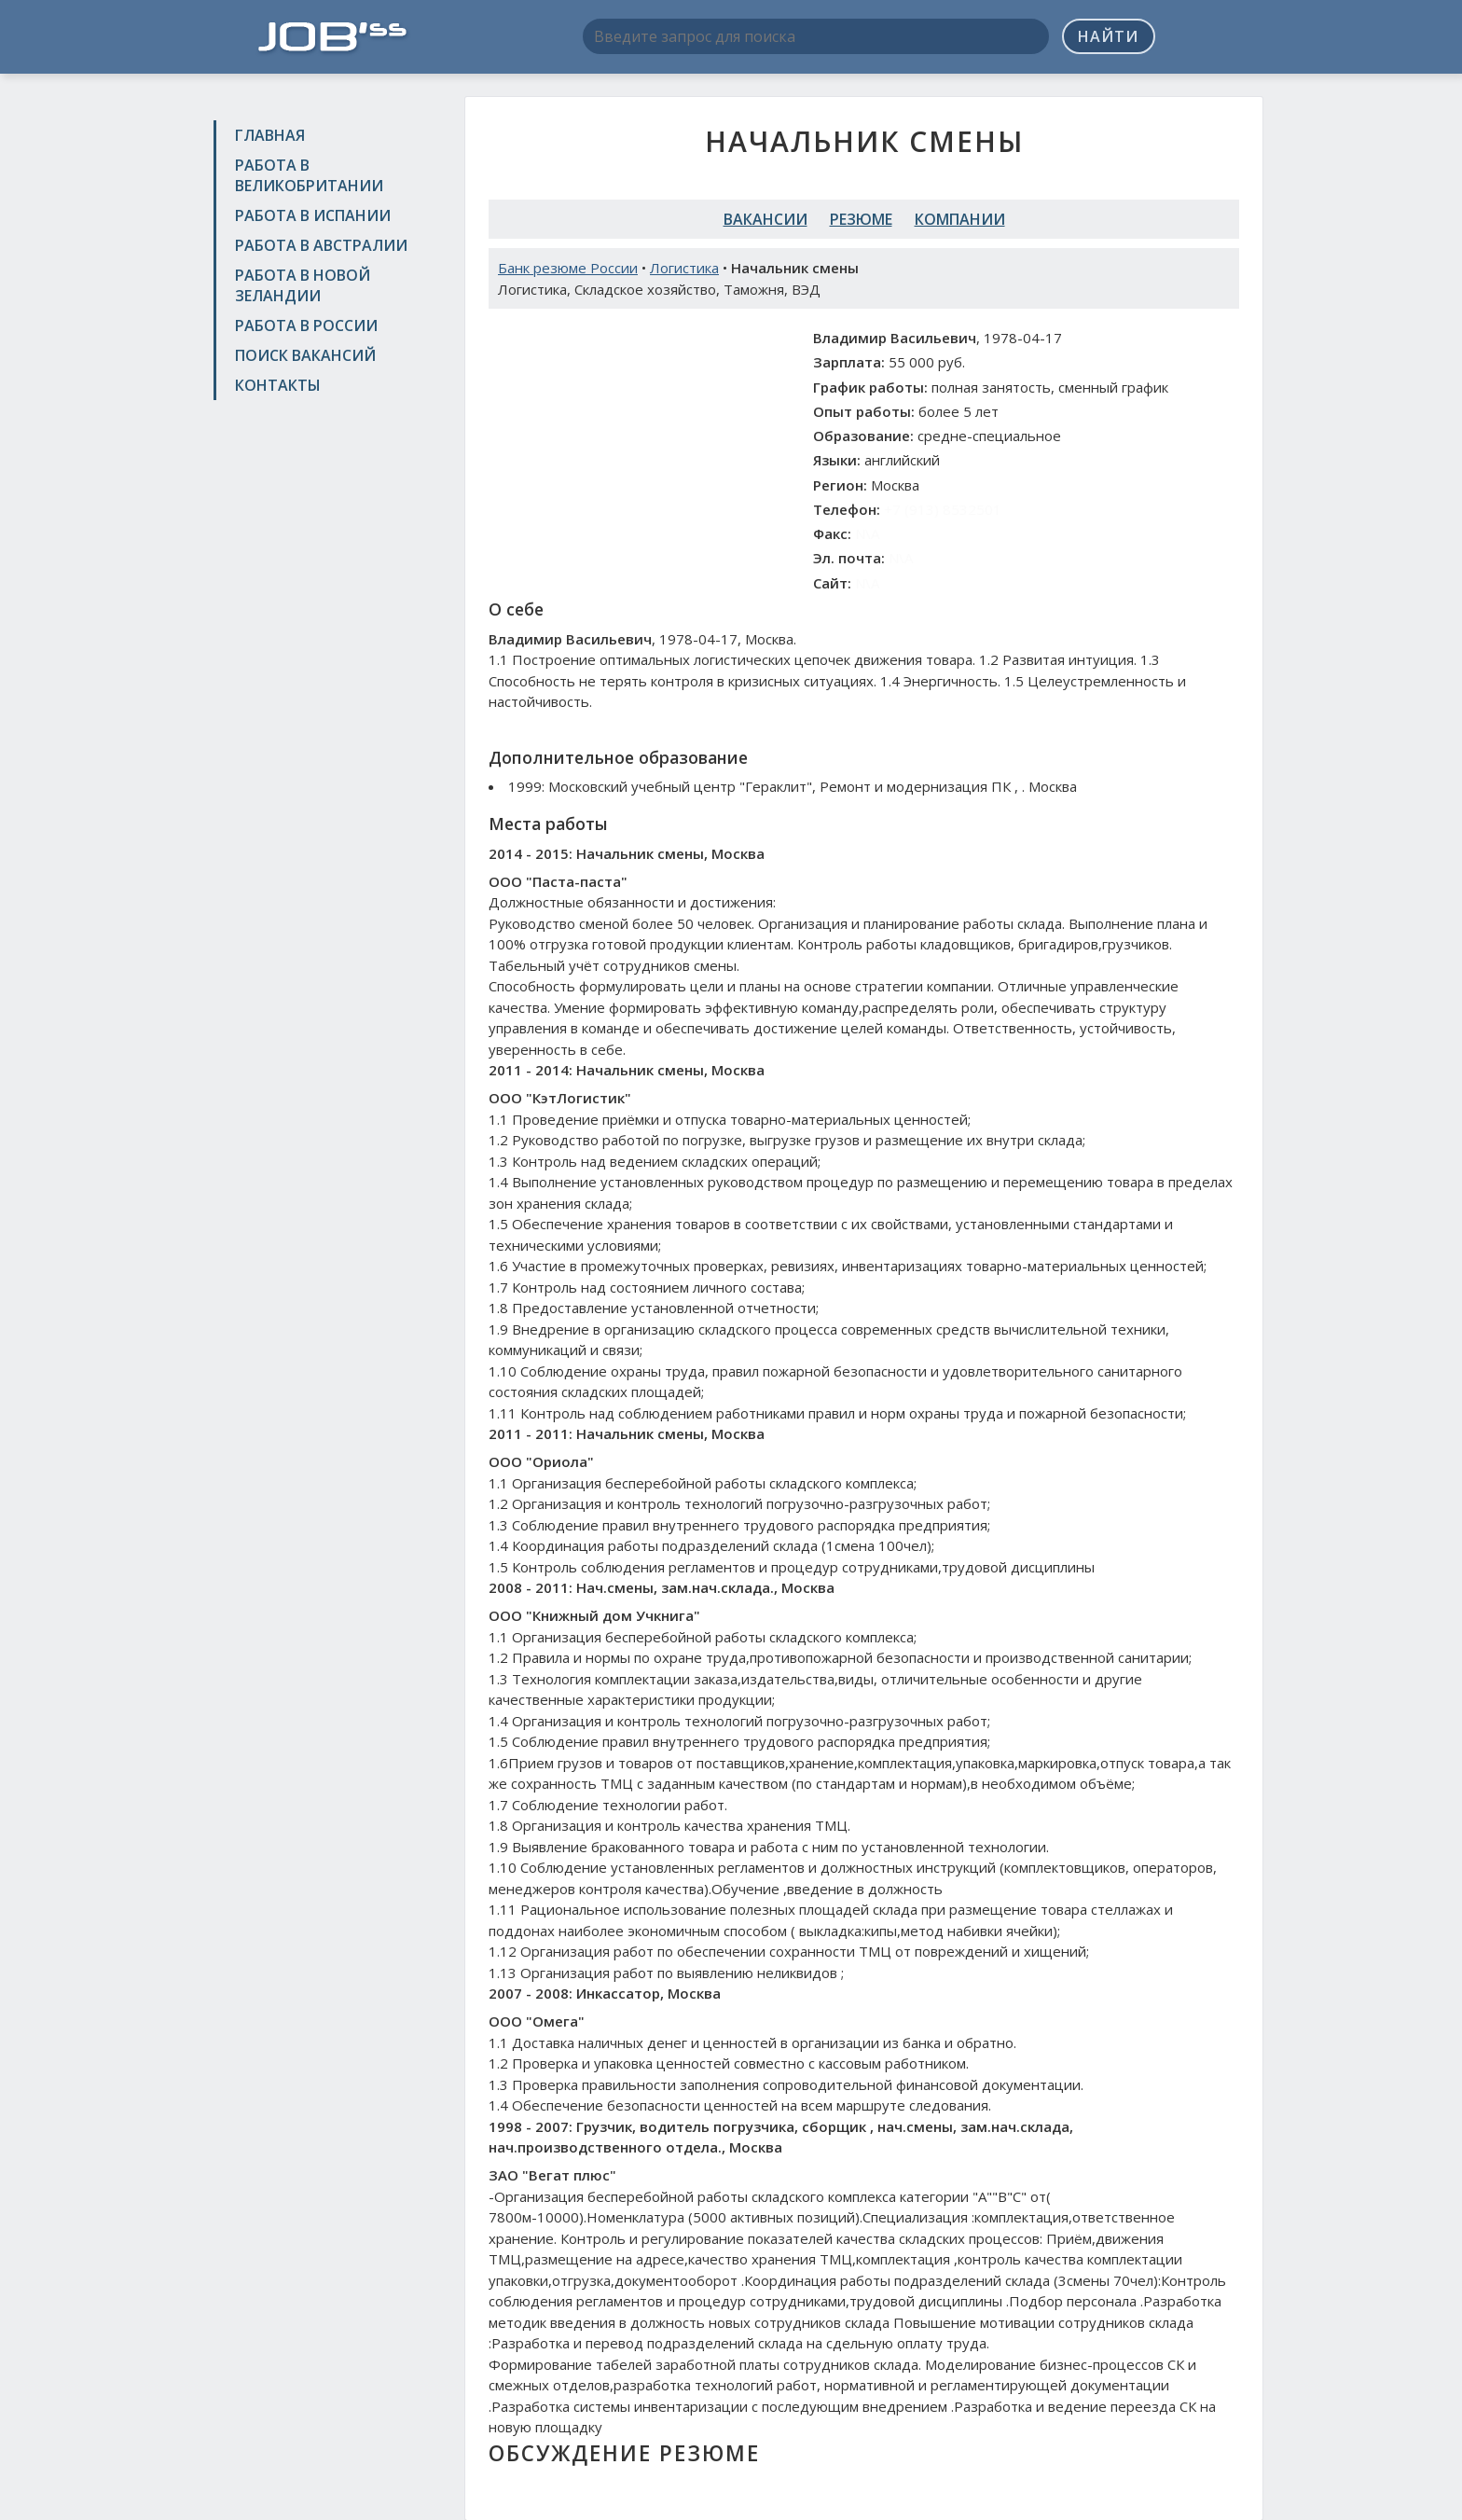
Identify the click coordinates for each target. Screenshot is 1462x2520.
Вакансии (765, 219)
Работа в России (306, 325)
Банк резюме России (568, 267)
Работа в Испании (313, 215)
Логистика (684, 267)
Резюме (861, 219)
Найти (1108, 36)
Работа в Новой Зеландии (302, 285)
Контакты (278, 385)
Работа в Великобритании (309, 175)
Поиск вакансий (305, 355)
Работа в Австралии (321, 245)
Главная (270, 135)
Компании (960, 219)
